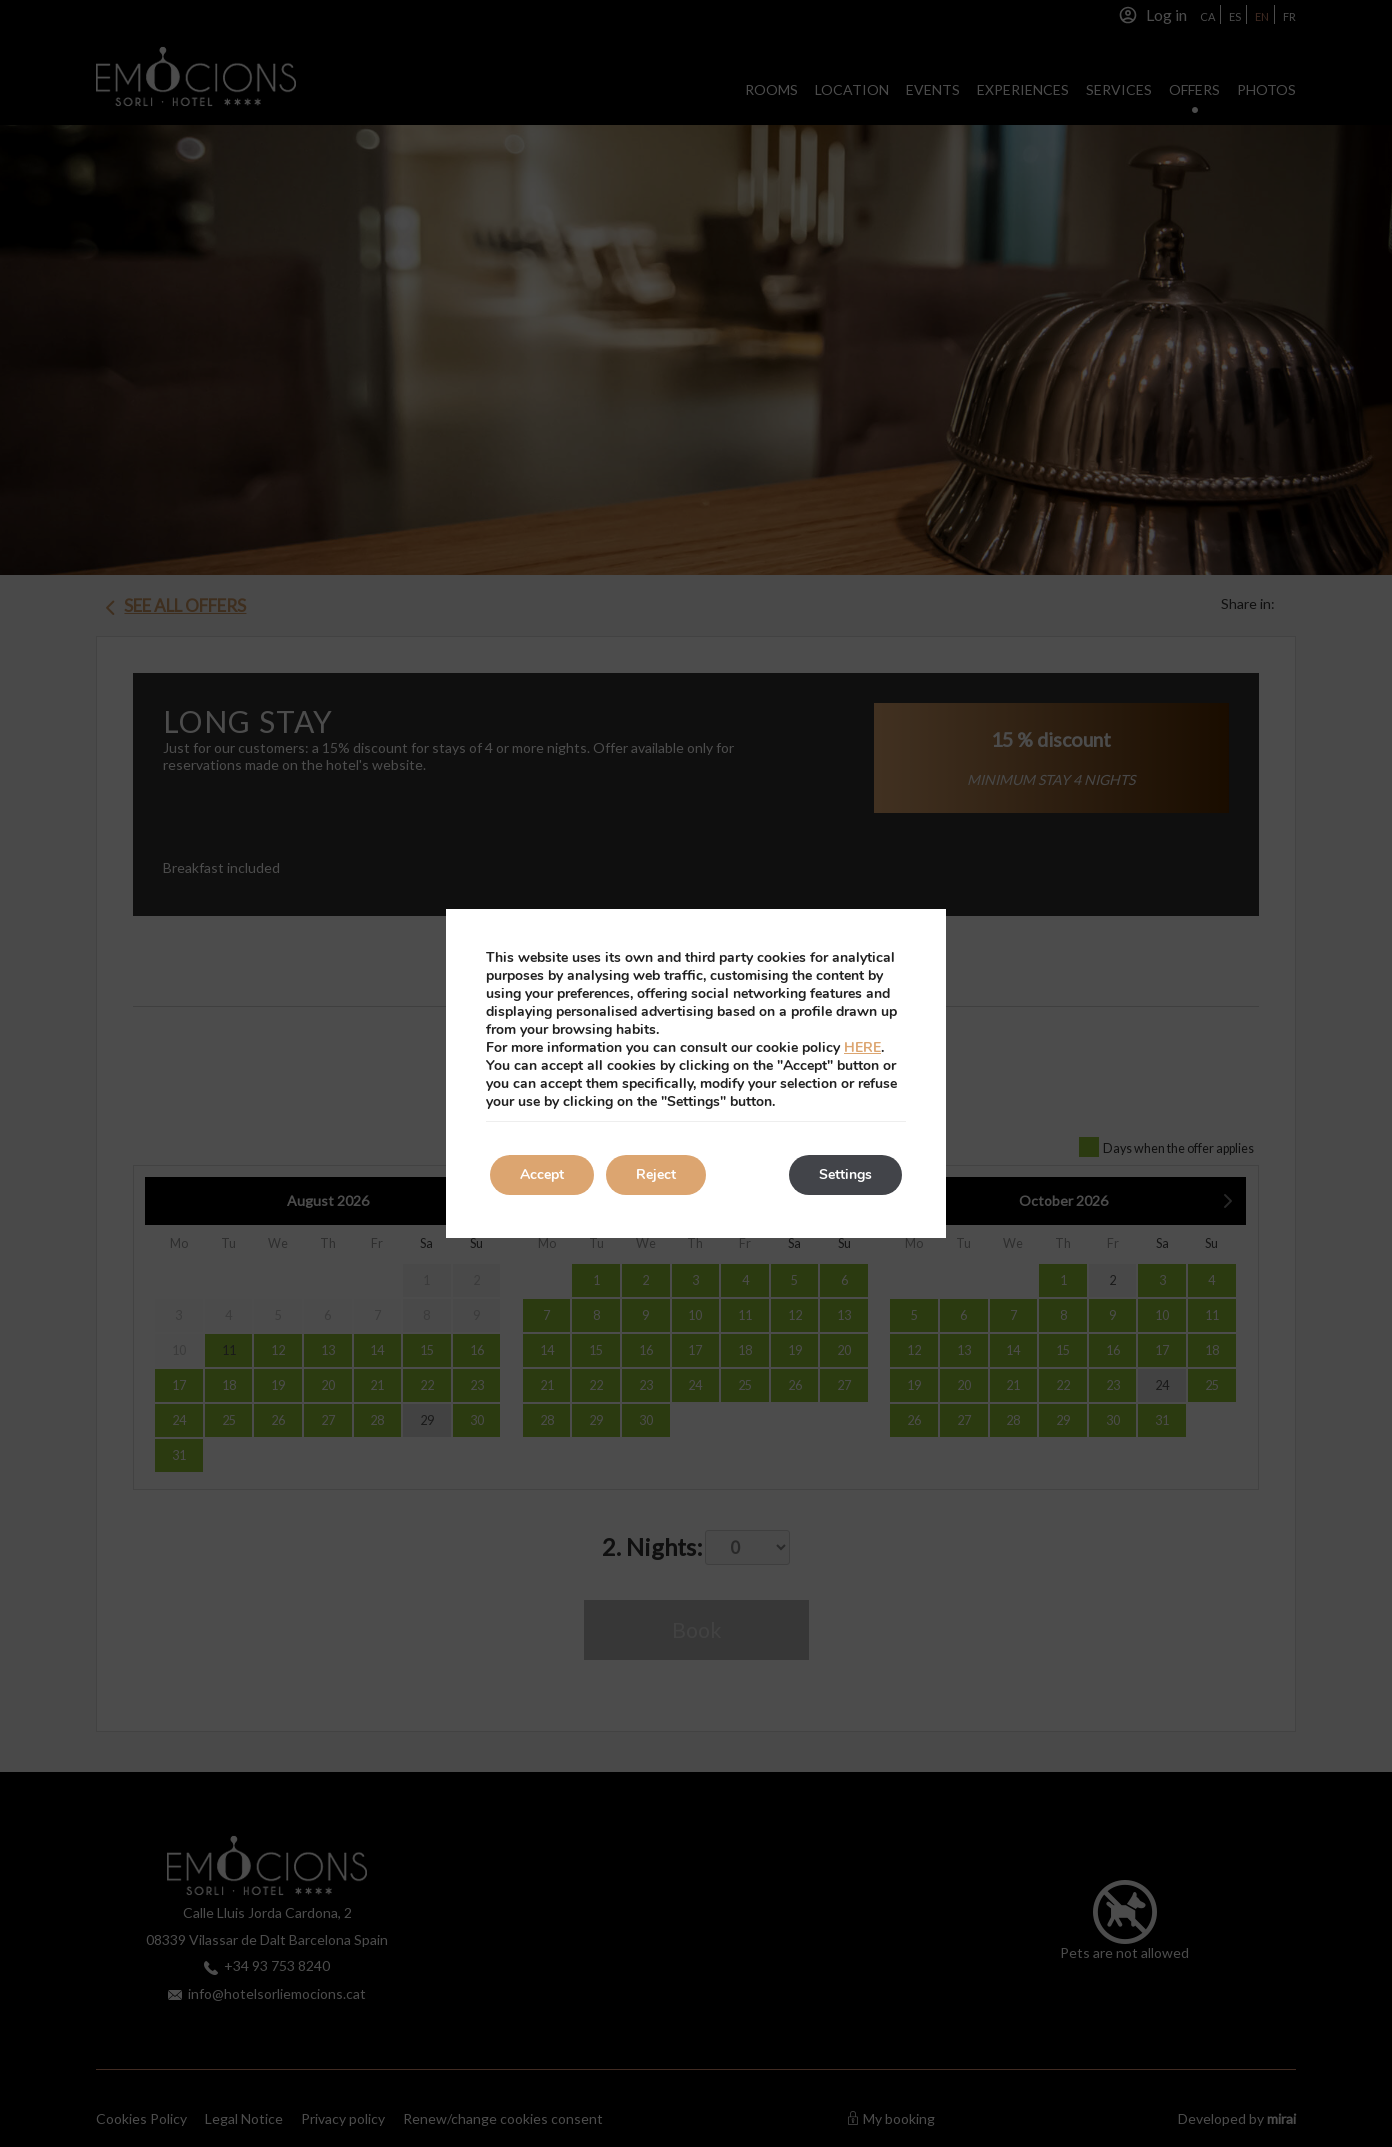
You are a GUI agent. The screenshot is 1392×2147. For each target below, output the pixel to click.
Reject (656, 1174)
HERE (862, 1047)
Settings (845, 1174)
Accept (542, 1174)
